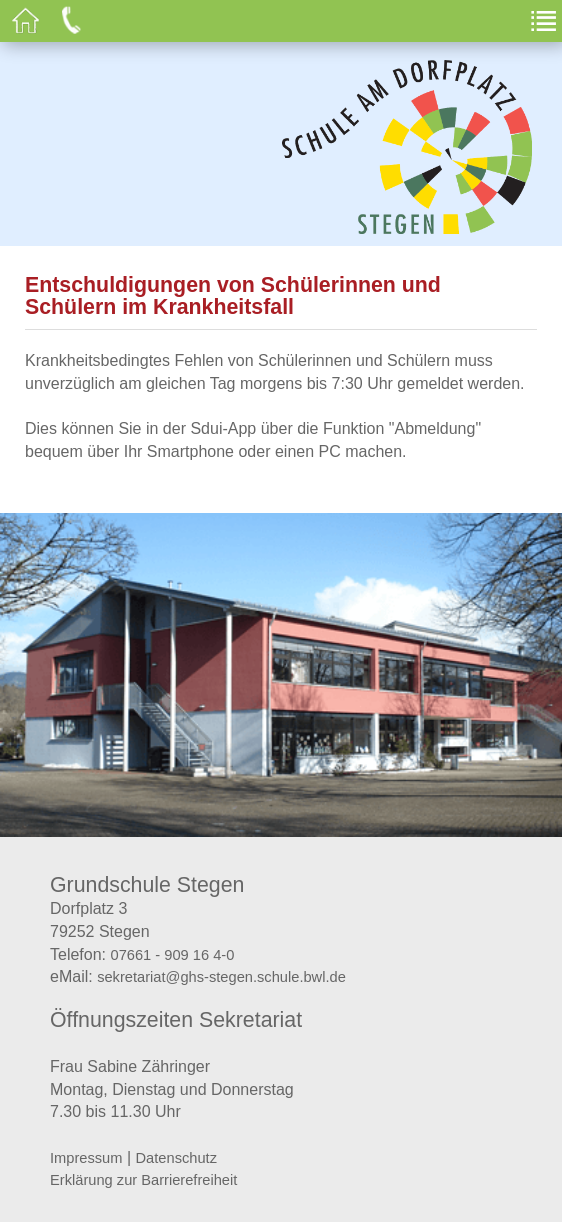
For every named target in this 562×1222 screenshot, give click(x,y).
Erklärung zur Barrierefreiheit (143, 1180)
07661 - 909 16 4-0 (172, 955)
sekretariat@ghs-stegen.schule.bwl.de (221, 977)
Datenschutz (176, 1158)
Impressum (86, 1158)
